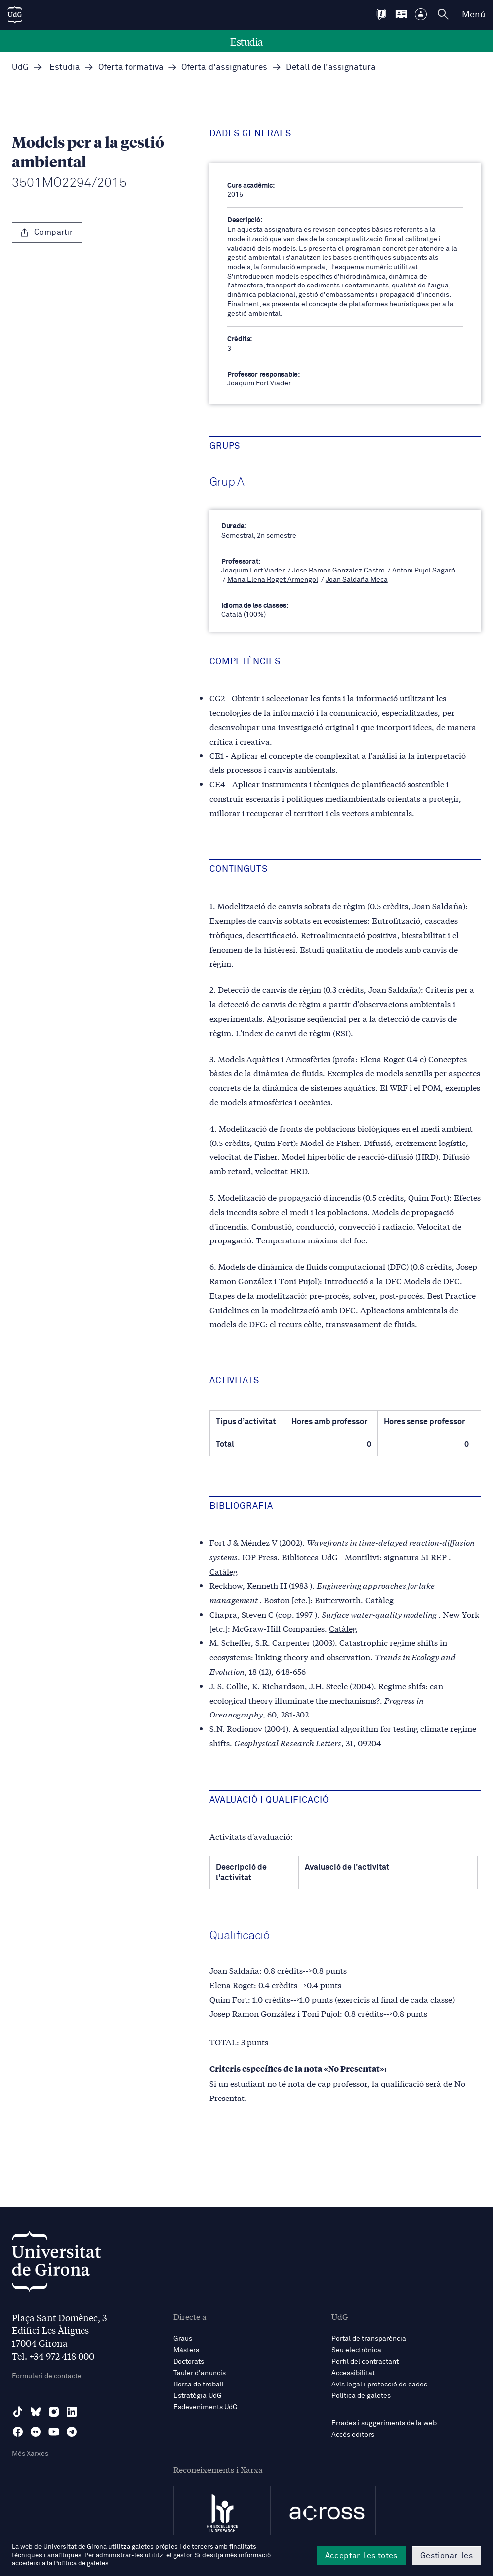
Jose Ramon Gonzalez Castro (338, 570)
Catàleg (223, 1571)
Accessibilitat (353, 2373)
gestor (182, 2555)
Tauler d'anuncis (199, 2373)
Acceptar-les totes (361, 2556)
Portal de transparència (368, 2338)
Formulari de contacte (47, 2376)
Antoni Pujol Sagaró (423, 570)
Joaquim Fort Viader (253, 570)
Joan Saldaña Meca (357, 579)
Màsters (186, 2350)
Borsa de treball (198, 2384)
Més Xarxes (30, 2453)
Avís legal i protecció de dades (379, 2384)
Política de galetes (361, 2395)
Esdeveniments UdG (205, 2407)
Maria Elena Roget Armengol (272, 579)
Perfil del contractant (365, 2361)
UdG (20, 67)
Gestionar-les (446, 2556)
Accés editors (352, 2434)
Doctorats (188, 2361)
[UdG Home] (15, 15)
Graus (182, 2338)
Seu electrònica (356, 2350)
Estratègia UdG (197, 2395)
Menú (473, 14)
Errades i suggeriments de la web (384, 2423)
